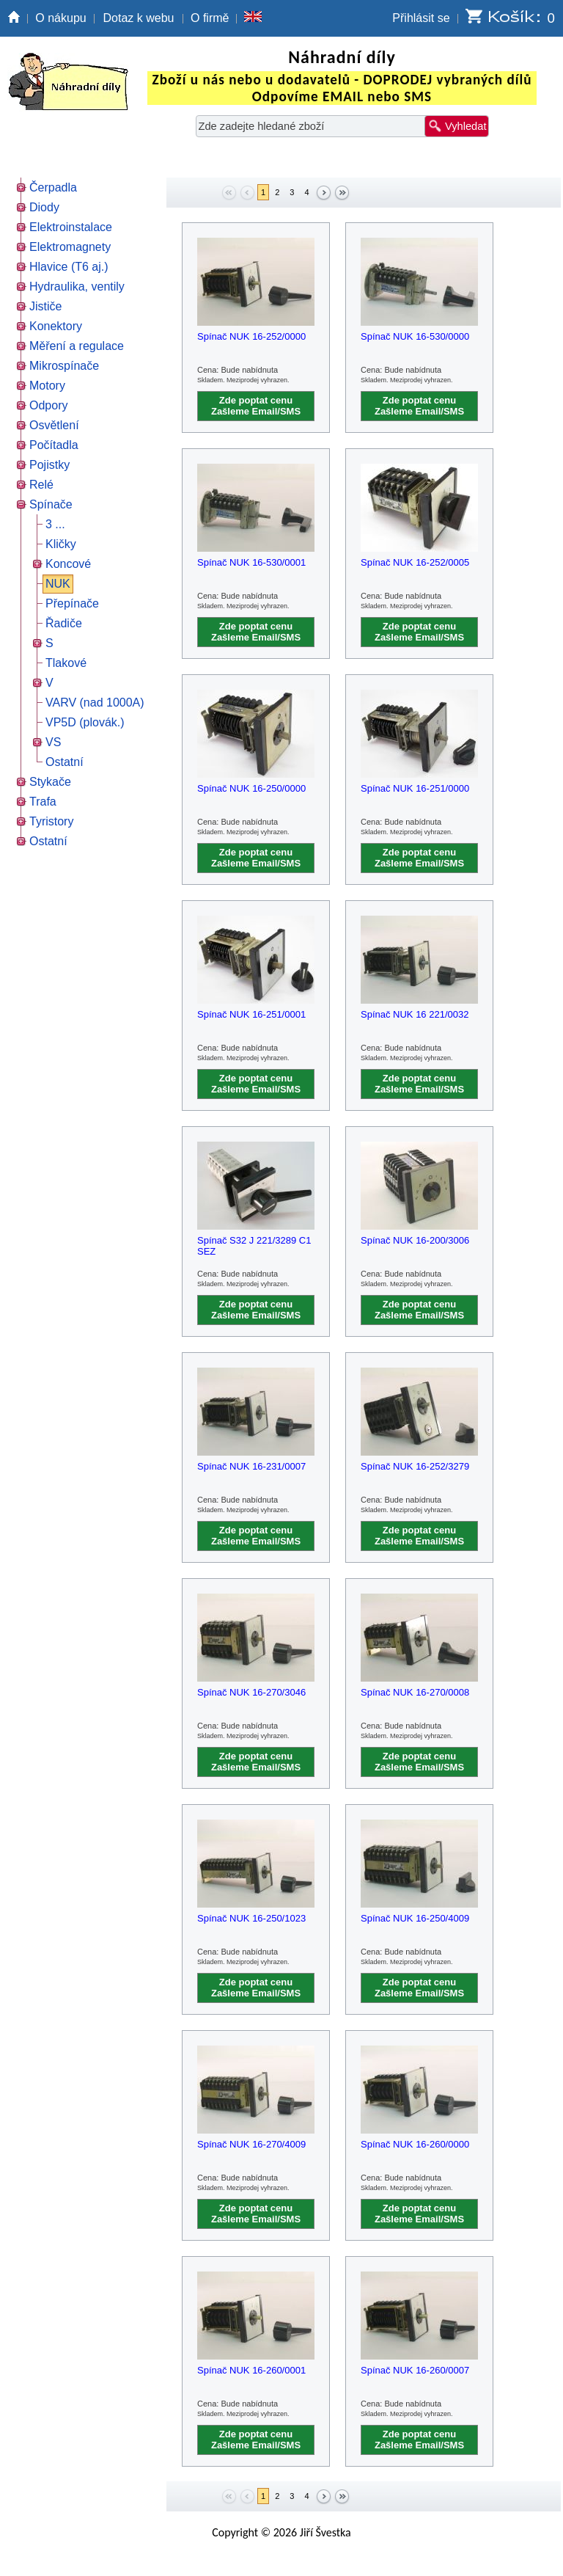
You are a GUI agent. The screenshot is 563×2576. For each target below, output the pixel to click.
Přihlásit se (420, 18)
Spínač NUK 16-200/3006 (415, 1240)
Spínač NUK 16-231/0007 (251, 1466)
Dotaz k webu (138, 18)
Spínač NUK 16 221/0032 (414, 1014)
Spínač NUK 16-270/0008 (415, 1692)
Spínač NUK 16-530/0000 (415, 336)
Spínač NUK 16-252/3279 (415, 1466)
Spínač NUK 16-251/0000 (415, 788)
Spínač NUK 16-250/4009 (415, 1918)
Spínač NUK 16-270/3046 (251, 1692)
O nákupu (60, 18)
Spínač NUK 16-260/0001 (251, 2370)
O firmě (210, 18)
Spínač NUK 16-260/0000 (415, 2144)
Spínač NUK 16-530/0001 (251, 562)
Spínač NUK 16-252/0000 (251, 336)
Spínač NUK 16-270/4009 (251, 2144)
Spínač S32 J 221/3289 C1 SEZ (254, 1246)
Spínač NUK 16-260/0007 (415, 2370)
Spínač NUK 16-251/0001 (251, 1014)
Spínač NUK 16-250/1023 (251, 1918)
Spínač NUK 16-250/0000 (251, 788)
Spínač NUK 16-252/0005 (415, 562)
